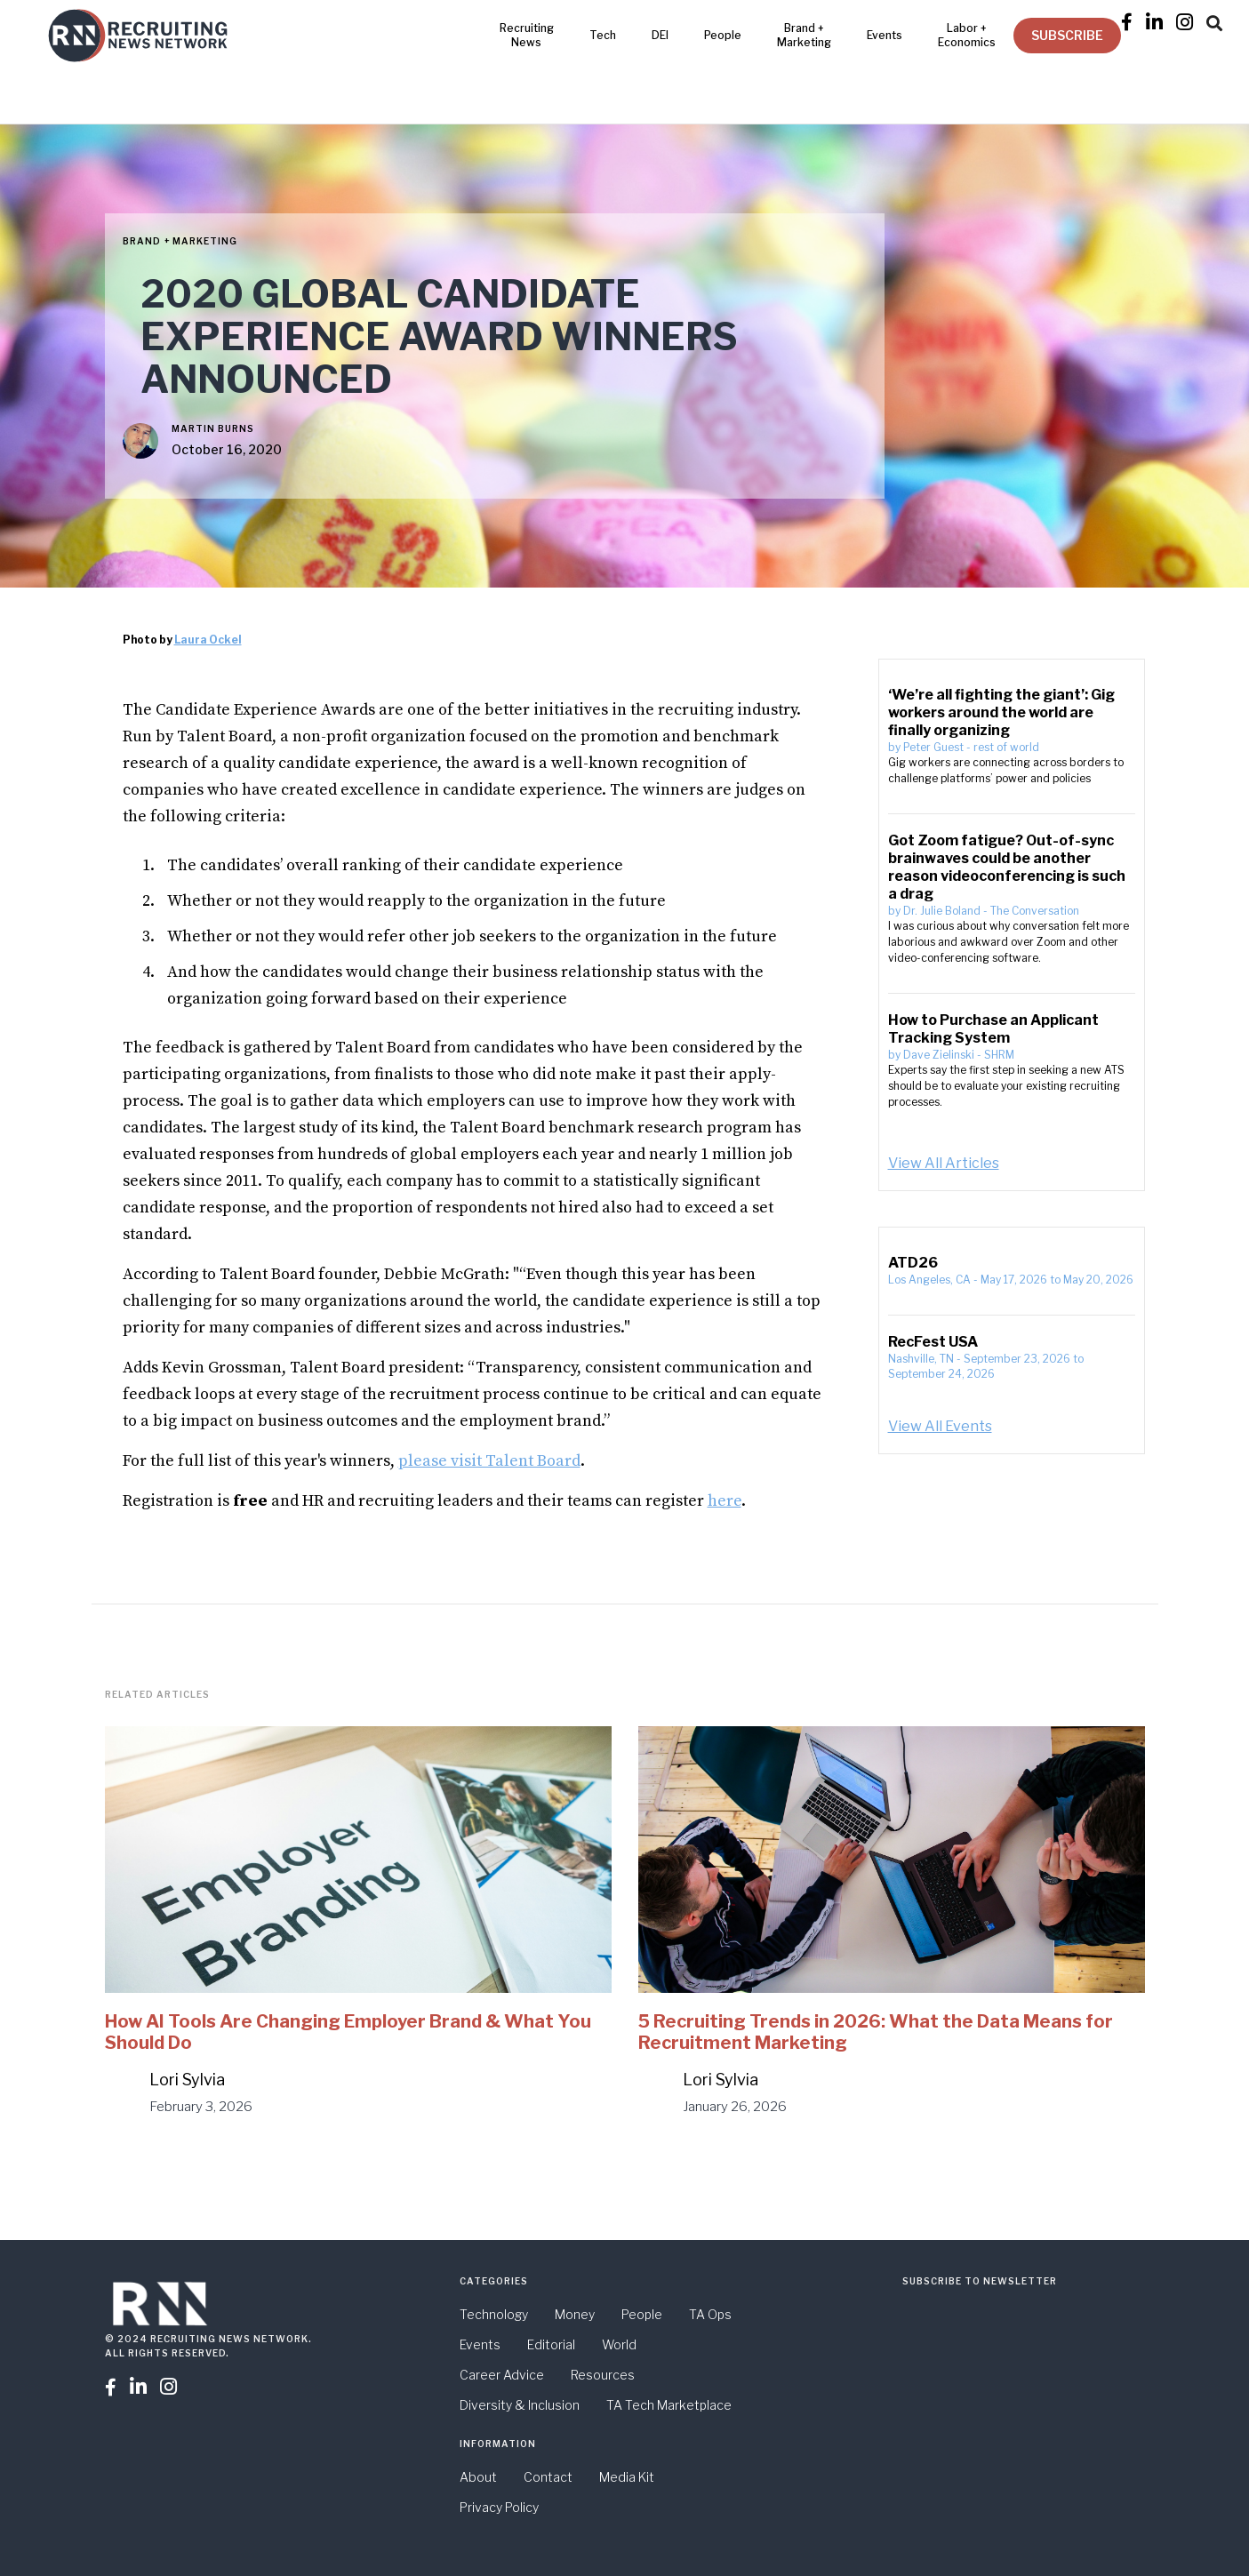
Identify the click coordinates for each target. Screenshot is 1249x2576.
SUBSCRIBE (1067, 35)
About (478, 2476)
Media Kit (626, 2476)
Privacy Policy (499, 2507)
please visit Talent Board (489, 1461)
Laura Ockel (208, 639)
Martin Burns (213, 428)
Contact (548, 2476)
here (724, 1501)
